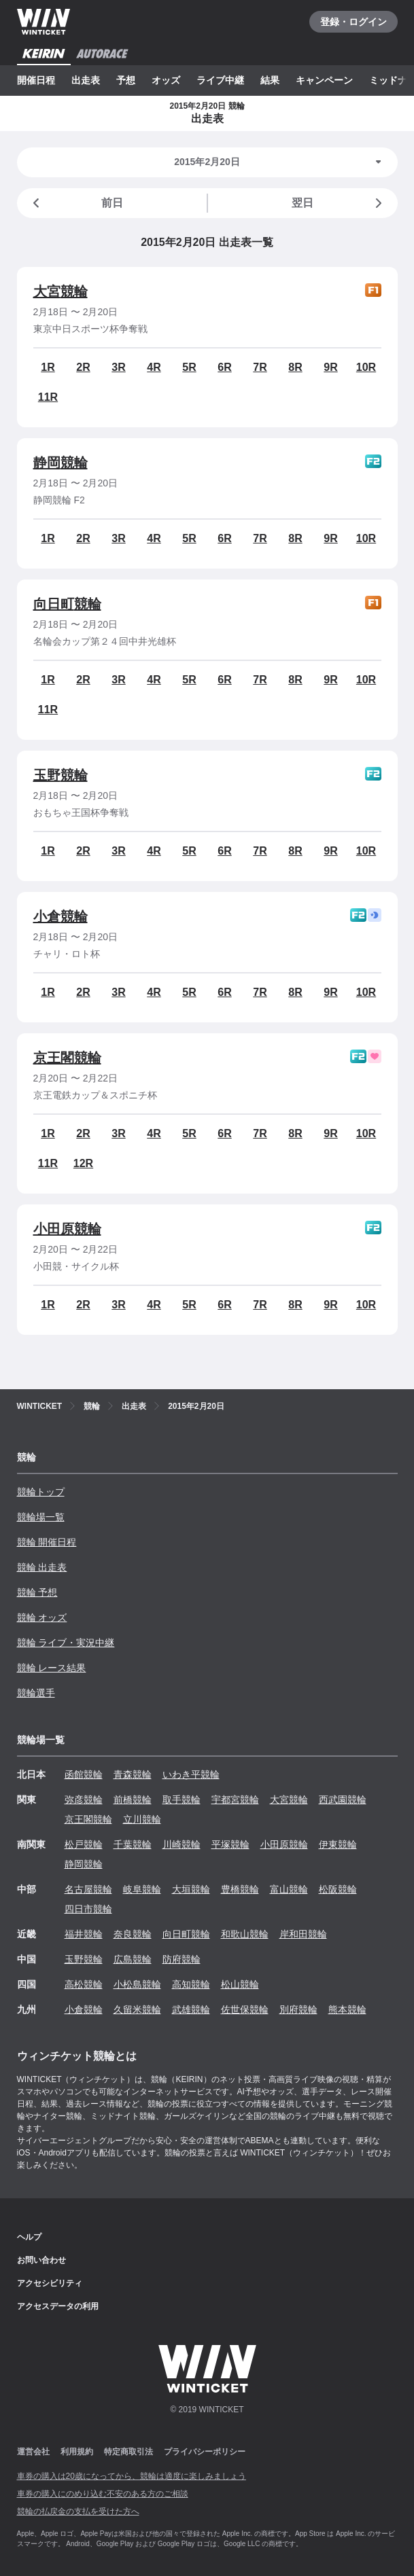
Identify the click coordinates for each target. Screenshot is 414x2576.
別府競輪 (298, 2009)
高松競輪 (84, 1984)
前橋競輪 (133, 1799)
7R (259, 367)
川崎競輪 (181, 1844)
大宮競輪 (60, 291)
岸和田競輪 (303, 1934)
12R (83, 1163)
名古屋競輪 (88, 1889)
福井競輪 (84, 1934)
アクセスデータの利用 (58, 2306)
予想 (125, 80)
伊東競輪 (338, 1844)
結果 (269, 80)
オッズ (166, 80)
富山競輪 (289, 1889)
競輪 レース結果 (51, 1667)
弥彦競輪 (84, 1799)
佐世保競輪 (245, 2009)
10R (366, 367)
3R (118, 367)
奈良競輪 (133, 1934)
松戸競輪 (84, 1844)
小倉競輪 (60, 916)
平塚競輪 (230, 1844)
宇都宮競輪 (235, 1799)
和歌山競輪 (245, 1934)
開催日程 (36, 80)
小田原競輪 (67, 1228)
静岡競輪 (60, 462)
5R (189, 367)
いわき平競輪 (191, 1774)
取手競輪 (181, 1799)
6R (224, 367)
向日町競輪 (67, 603)
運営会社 (33, 2451)
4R (153, 367)
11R (48, 397)
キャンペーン (324, 80)
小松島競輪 (137, 1984)
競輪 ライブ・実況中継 (66, 1642)
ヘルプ (29, 2237)
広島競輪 (133, 1959)
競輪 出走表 (42, 1567)
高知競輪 (191, 1984)
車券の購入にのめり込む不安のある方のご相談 (102, 2494)
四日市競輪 (88, 1908)
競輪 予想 (37, 1592)
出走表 (85, 80)
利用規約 (77, 2451)
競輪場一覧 (41, 1516)
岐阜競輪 (142, 1889)
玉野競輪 (60, 775)
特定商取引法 (128, 2451)
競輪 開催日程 (47, 1542)
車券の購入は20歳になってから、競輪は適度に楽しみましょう (131, 2476)
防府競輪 (181, 1959)
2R (83, 367)
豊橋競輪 (240, 1889)
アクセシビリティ (49, 2283)
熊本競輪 (347, 2009)
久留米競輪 (137, 2009)
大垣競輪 (191, 1889)
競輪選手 (36, 1692)
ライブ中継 (220, 80)
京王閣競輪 (67, 1057)
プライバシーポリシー (204, 2451)
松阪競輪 (338, 1889)
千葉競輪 (133, 1844)
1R (47, 367)
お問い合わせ (41, 2260)
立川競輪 (142, 1819)
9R (330, 367)
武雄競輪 (191, 2009)
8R (295, 367)
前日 (75, 203)
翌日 (339, 203)
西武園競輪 (342, 1799)
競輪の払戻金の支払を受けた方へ (78, 2511)
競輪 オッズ (42, 1617)
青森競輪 (133, 1774)
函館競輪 (84, 1774)
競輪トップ (41, 1491)
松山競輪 (240, 1984)
